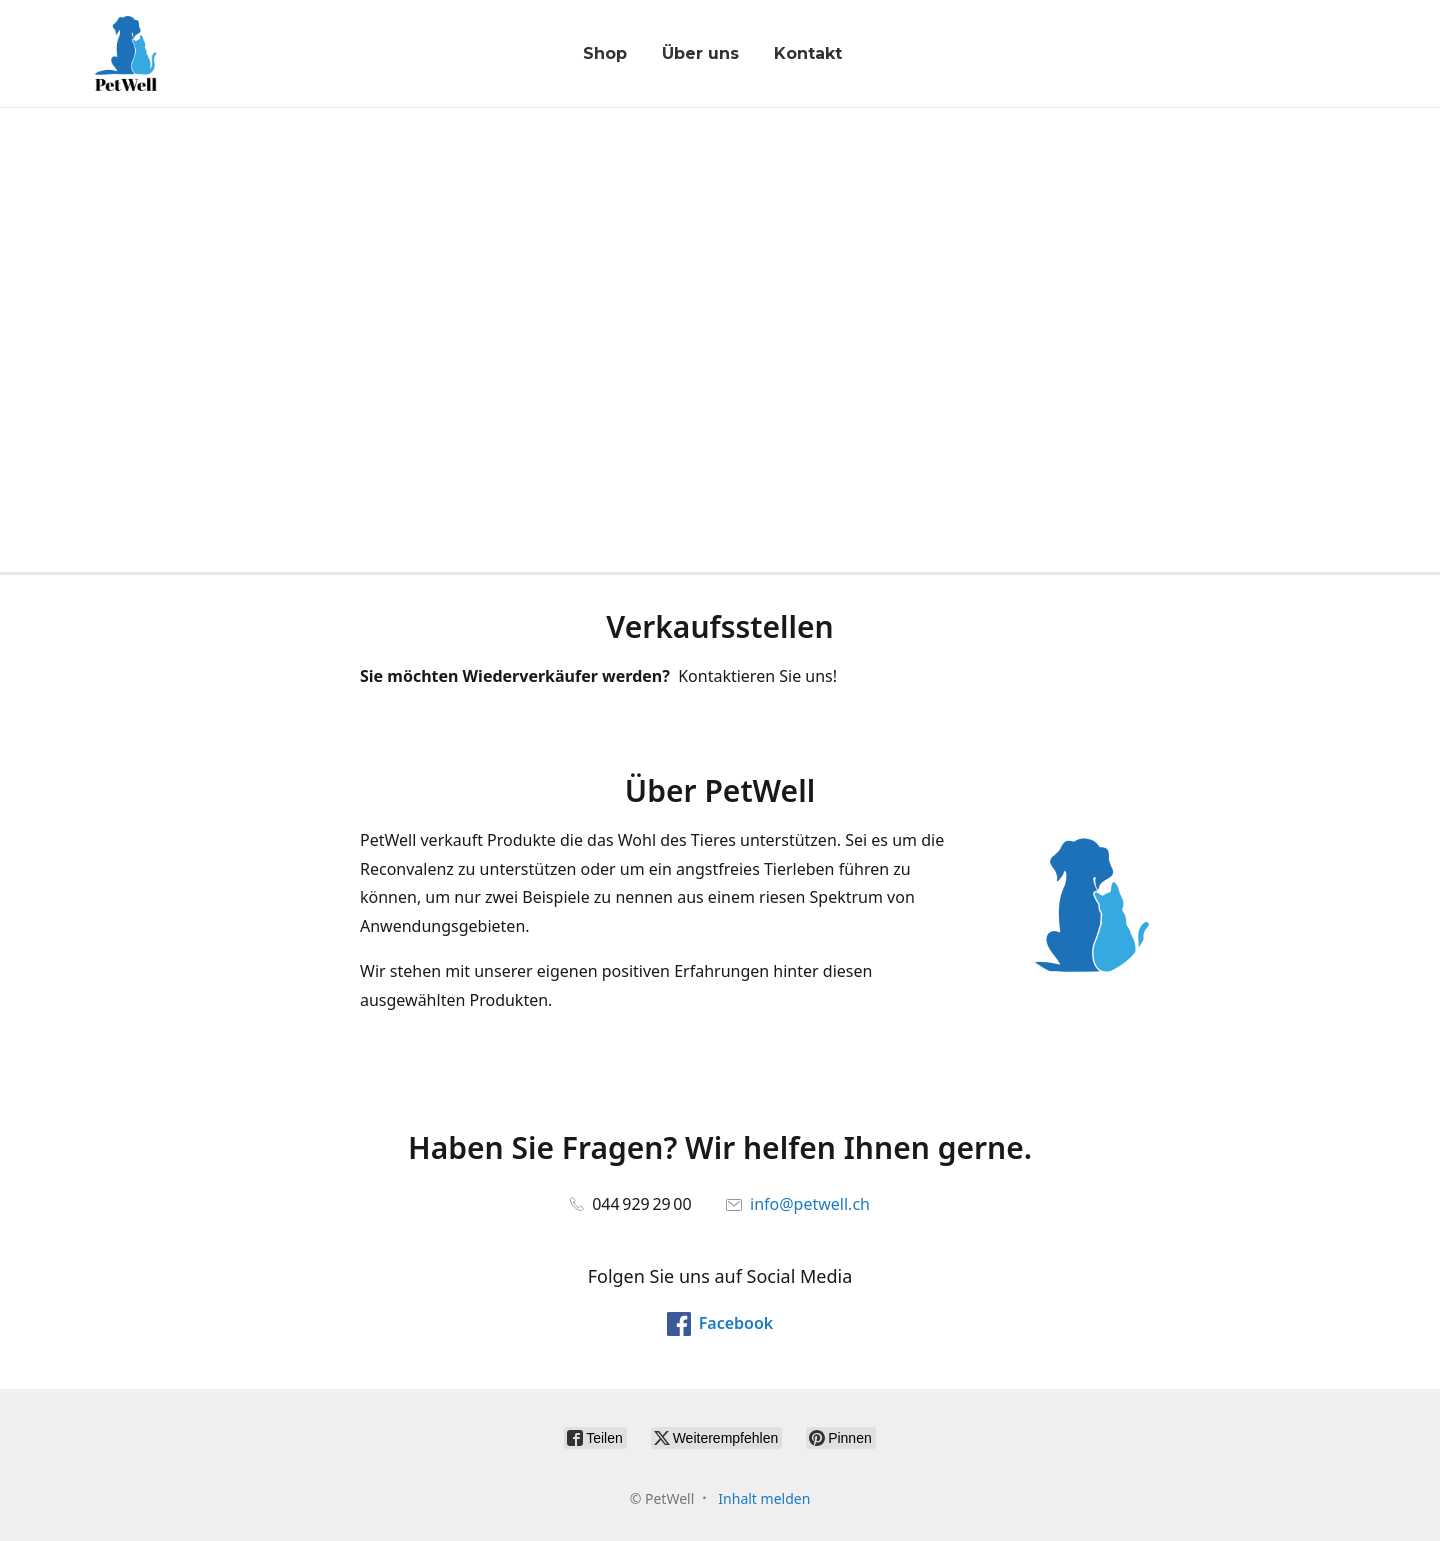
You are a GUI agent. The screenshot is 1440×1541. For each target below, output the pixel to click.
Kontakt (808, 53)
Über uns (700, 53)
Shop (605, 53)
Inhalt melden (764, 1498)
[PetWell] (126, 53)
